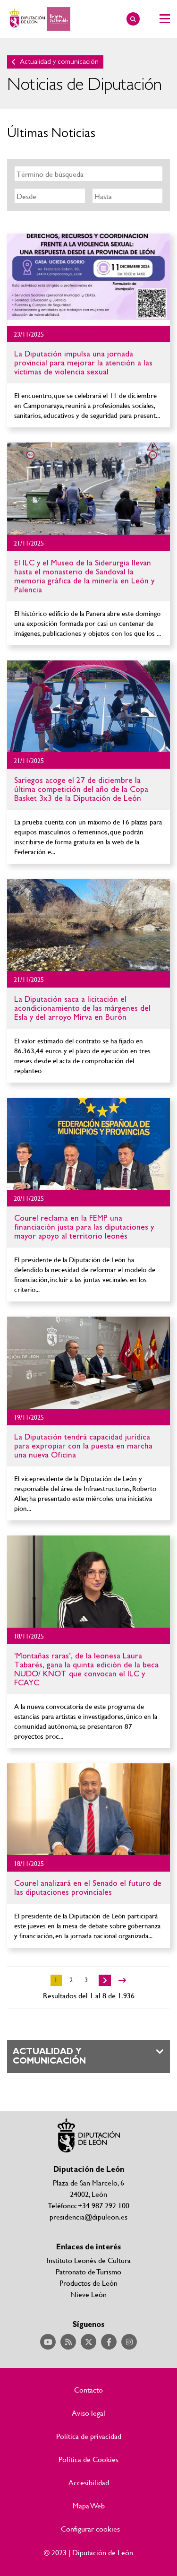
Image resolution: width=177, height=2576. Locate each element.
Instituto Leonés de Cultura (89, 2260)
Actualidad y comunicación (59, 61)
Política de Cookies (88, 2459)
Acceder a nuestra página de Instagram (129, 2342)
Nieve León (88, 2294)
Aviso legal (88, 2413)
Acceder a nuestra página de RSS (68, 2342)
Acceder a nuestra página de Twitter (88, 2342)
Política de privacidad (88, 2436)
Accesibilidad (88, 2482)
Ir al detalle (88, 280)
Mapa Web (89, 2505)
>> (122, 1980)
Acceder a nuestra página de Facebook (109, 2342)
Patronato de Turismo (88, 2271)
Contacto (88, 2390)
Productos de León (88, 2282)
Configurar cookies (90, 2529)
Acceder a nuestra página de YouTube (48, 2342)
